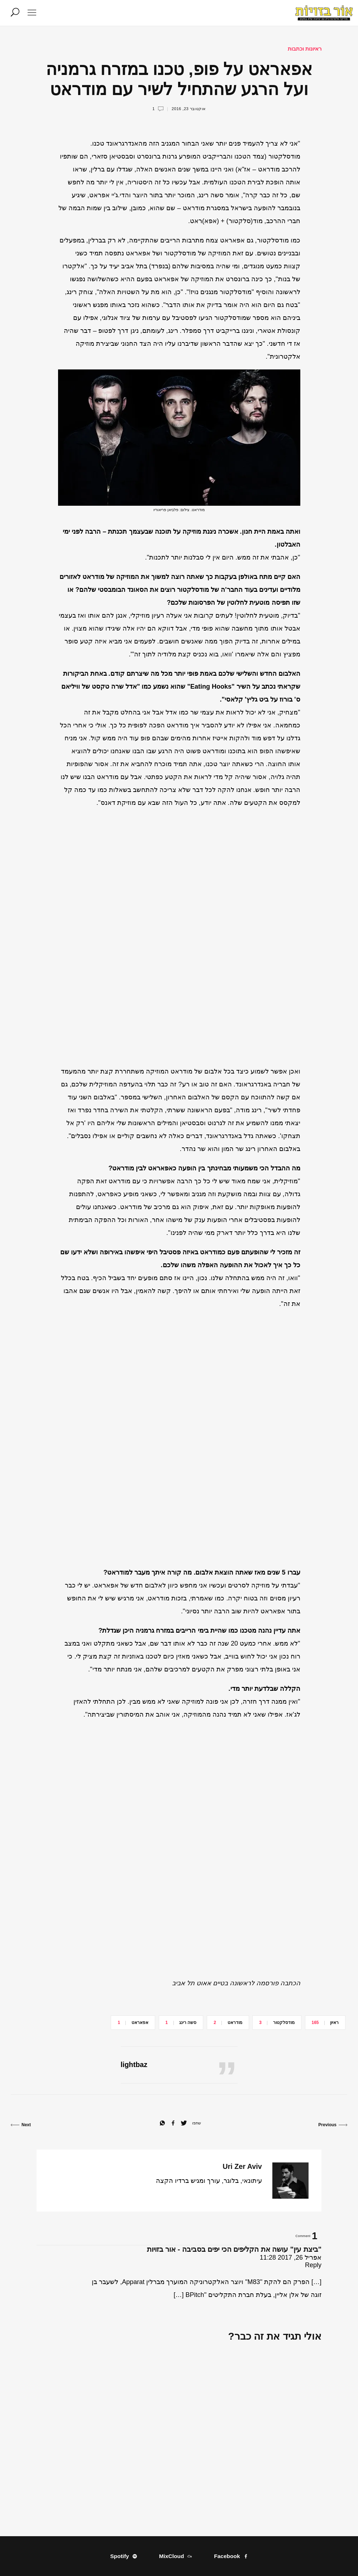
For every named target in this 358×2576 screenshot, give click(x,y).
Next (21, 2124)
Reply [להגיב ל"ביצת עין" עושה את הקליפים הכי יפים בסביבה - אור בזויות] (313, 2265)
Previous (332, 2124)
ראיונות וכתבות (304, 49)
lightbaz (134, 2064)
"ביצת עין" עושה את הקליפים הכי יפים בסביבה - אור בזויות (234, 2249)
